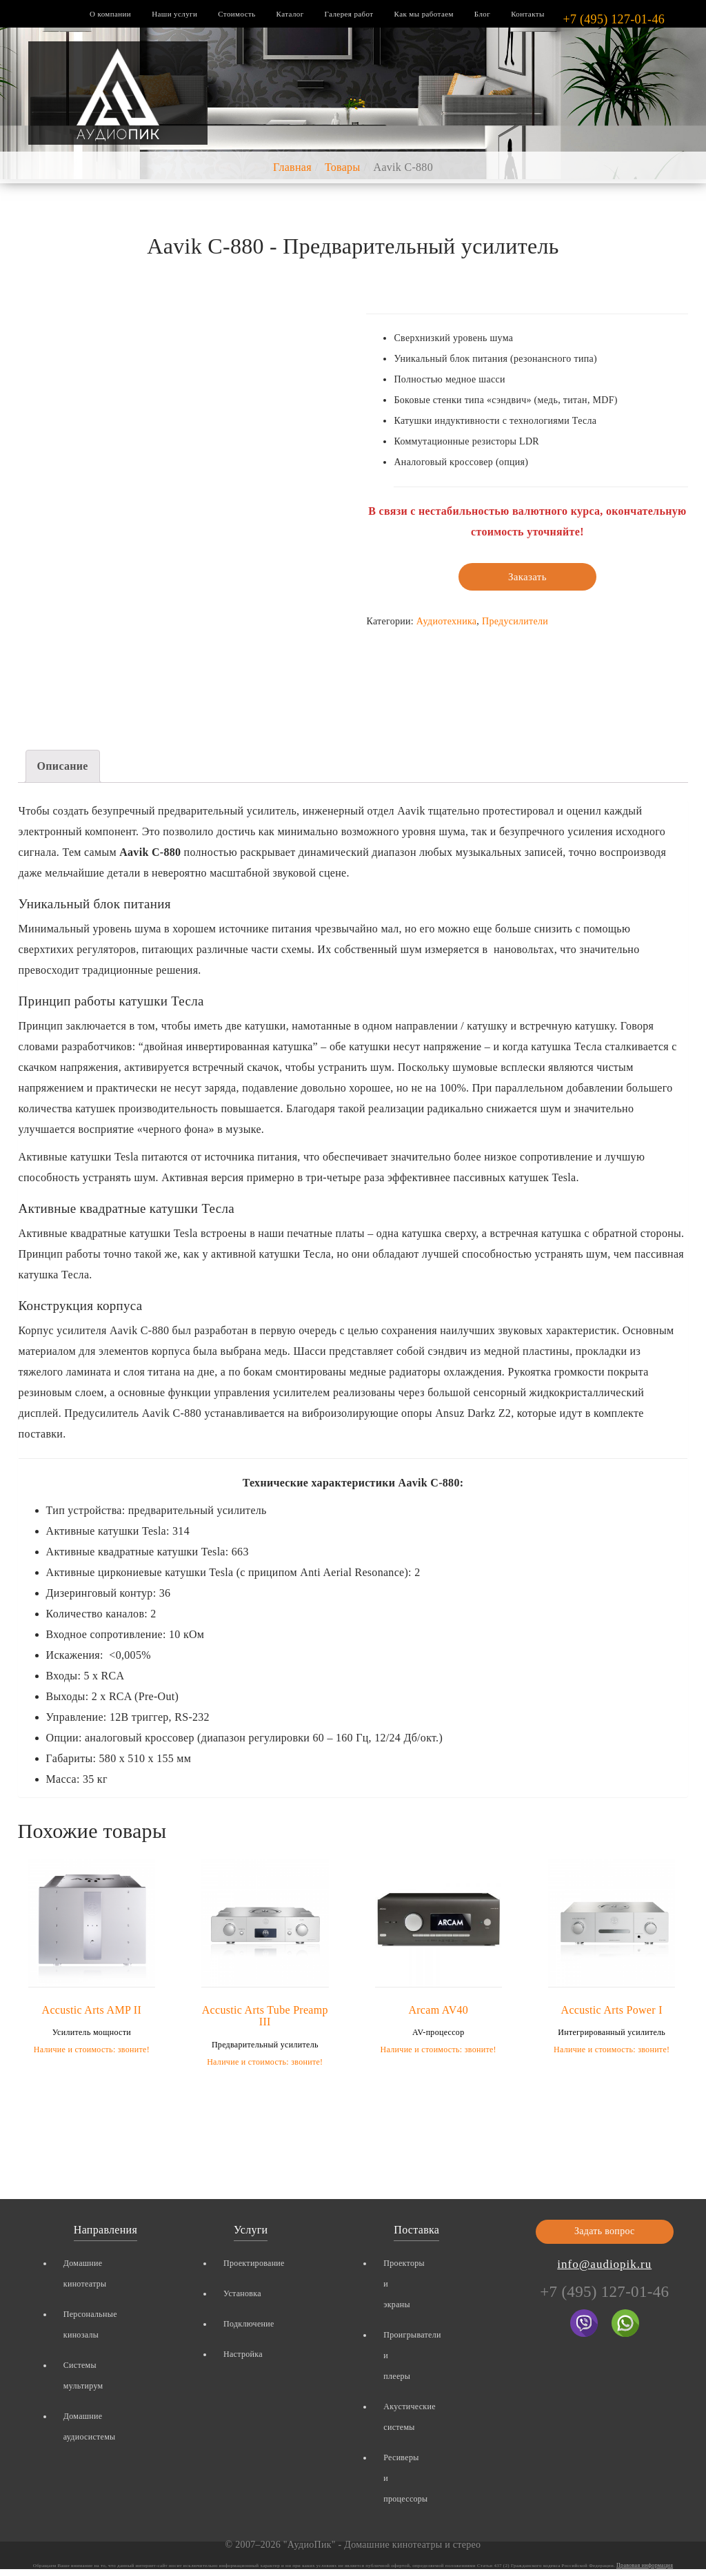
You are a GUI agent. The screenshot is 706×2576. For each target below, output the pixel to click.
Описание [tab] (62, 766)
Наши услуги (174, 14)
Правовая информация (644, 2565)
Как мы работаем (424, 14)
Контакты (528, 14)
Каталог (290, 14)
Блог (482, 14)
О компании (110, 14)
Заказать (527, 576)
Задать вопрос (604, 2231)
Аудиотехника (446, 621)
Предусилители (515, 621)
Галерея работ (349, 14)
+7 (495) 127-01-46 (614, 19)
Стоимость (236, 14)
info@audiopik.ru (604, 2264)
